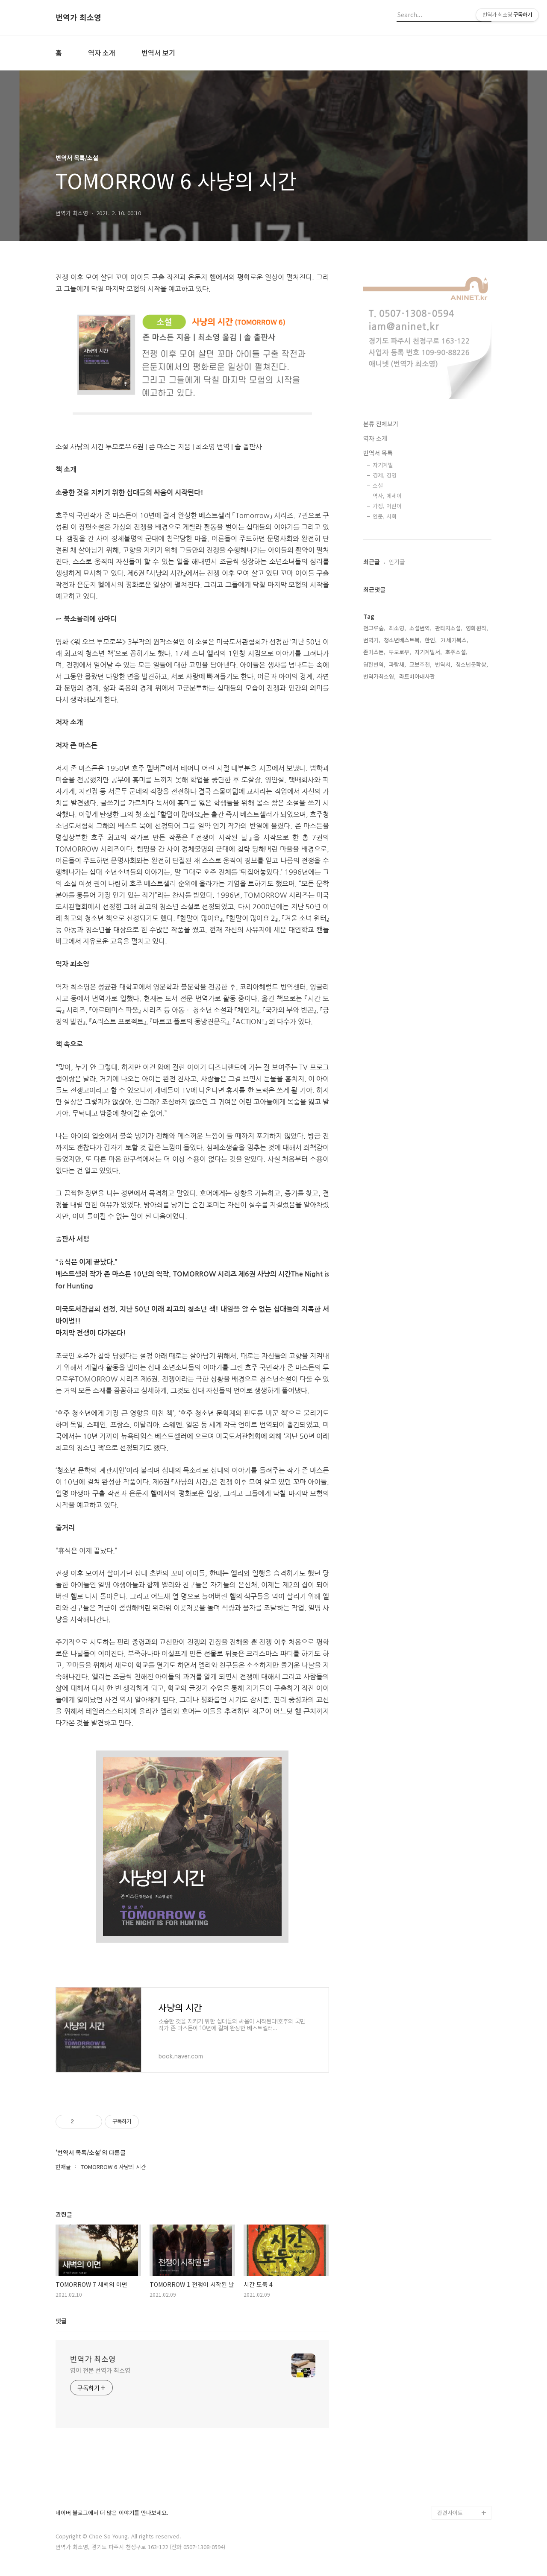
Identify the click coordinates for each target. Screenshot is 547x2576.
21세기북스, (454, 640)
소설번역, (420, 628)
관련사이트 (450, 2513)
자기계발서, (428, 652)
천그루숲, (374, 628)
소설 (378, 485)
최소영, (397, 628)
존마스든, (374, 652)
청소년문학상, (472, 664)
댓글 (61, 2320)
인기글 (396, 561)
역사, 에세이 (387, 496)
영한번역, (374, 664)
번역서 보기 (158, 52)
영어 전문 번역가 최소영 (100, 2370)
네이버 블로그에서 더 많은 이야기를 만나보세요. (112, 2513)
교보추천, (420, 664)
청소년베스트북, (402, 640)
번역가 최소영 (78, 17)
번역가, (371, 640)
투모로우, (400, 652)
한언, (431, 640)
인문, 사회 (385, 516)
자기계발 (383, 465)
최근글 (371, 561)
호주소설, (456, 652)
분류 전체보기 (380, 423)
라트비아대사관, (418, 676)
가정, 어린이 (387, 506)
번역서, (443, 664)
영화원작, (477, 628)
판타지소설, (448, 628)
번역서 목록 (378, 452)
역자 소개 (101, 52)
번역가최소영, (379, 676)
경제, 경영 (385, 475)
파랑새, (397, 664)
